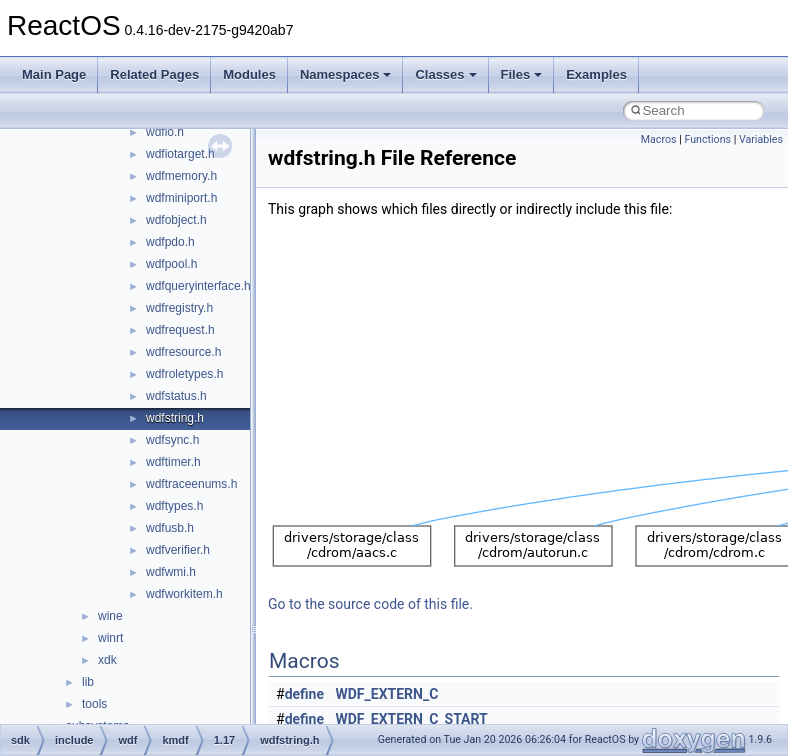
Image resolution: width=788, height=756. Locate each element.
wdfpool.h (171, 264)
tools (94, 704)
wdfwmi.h (171, 572)
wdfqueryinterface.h (198, 286)
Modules (249, 74)
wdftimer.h (173, 462)
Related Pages (154, 74)
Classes (445, 74)
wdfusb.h (170, 528)
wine (110, 616)
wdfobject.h (176, 220)
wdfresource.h (183, 352)
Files (522, 74)
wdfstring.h (175, 418)
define (304, 694)
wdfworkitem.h (184, 594)
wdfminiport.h (181, 198)
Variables (761, 139)
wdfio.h (165, 132)
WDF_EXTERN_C (387, 694)
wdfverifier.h (178, 550)
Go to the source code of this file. (370, 604)
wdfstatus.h (176, 396)
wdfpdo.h (170, 242)
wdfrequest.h (180, 330)
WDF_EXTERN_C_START (412, 719)
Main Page (54, 74)
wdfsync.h (172, 440)
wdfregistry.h (179, 308)
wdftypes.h (174, 506)
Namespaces (346, 74)
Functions (707, 139)
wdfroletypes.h (184, 374)
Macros (659, 139)
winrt (110, 638)
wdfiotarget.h (180, 154)
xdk (107, 660)
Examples (596, 74)
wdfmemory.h (181, 176)
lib (88, 682)
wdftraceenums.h (191, 484)
